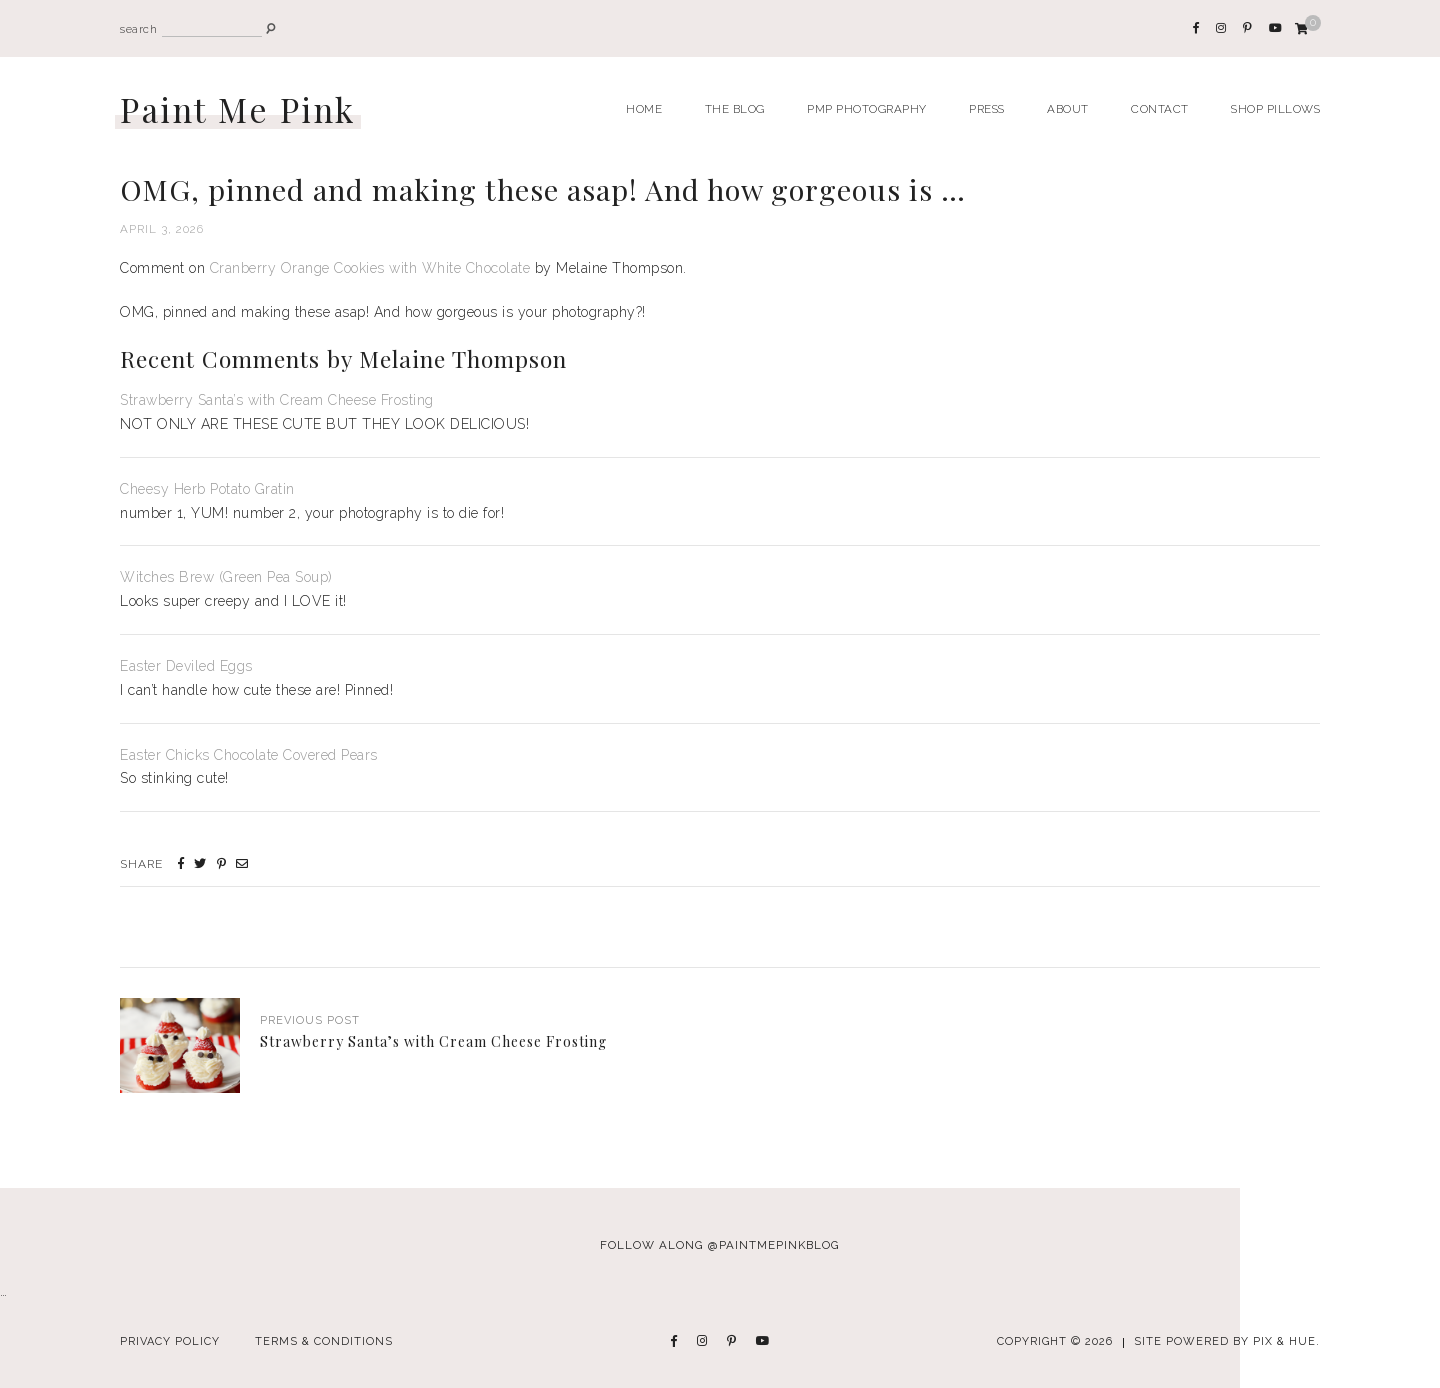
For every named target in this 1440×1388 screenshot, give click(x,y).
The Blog (735, 109)
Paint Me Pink (238, 109)
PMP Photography (867, 109)
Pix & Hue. (1286, 1341)
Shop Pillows (1275, 109)
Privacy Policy (170, 1341)
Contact (1160, 109)
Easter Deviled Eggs (186, 666)
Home (644, 109)
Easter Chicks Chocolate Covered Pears (249, 755)
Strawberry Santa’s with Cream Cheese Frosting (277, 400)
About (1068, 109)
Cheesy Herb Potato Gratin (207, 489)
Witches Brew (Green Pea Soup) (226, 577)
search (138, 29)
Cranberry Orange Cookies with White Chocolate (370, 268)
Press (987, 109)
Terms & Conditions (324, 1341)
